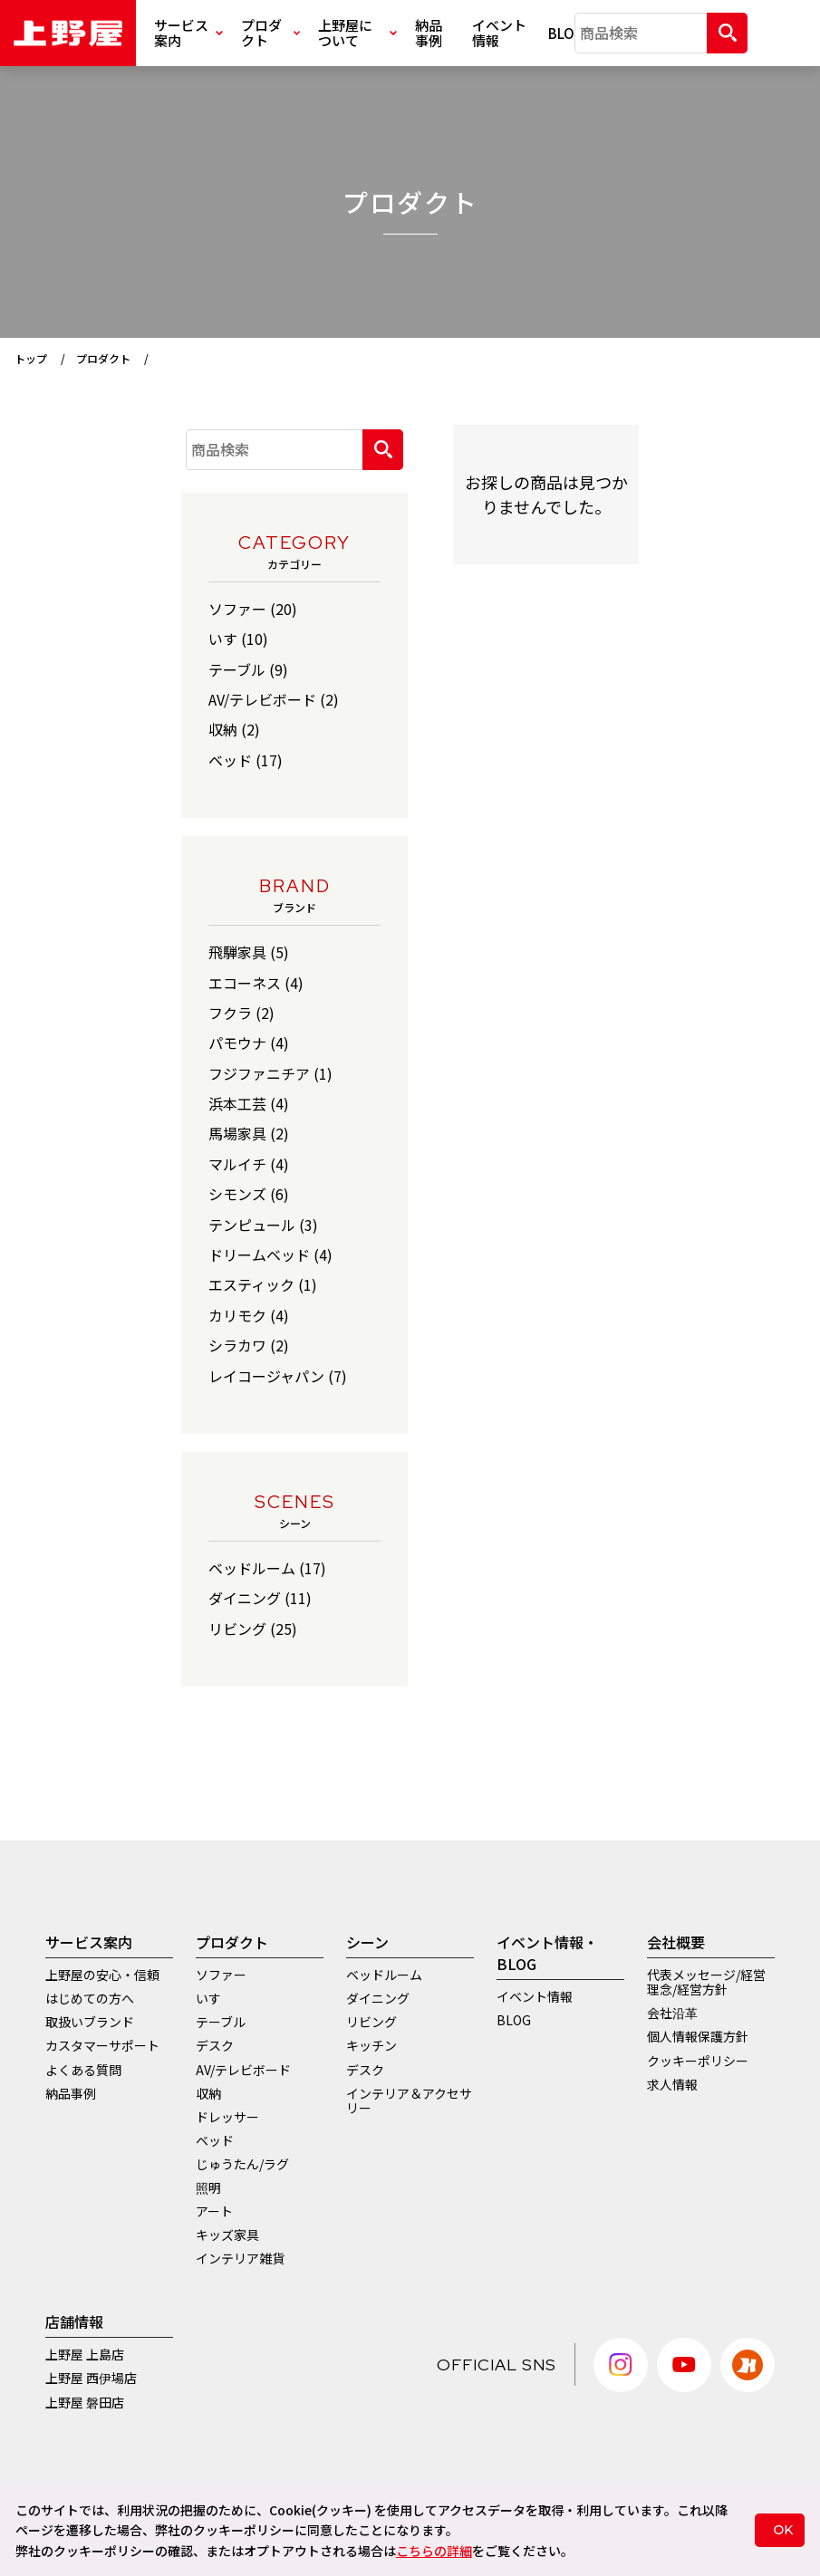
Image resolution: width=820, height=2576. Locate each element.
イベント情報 (499, 32)
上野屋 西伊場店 (91, 2377)
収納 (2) (234, 729)
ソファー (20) (252, 609)
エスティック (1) (262, 1284)
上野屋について (357, 32)
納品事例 (428, 32)
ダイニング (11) (260, 1598)
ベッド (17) (245, 760)
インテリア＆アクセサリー (409, 2100)
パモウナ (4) (248, 1042)
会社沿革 (672, 2012)
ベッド (215, 2140)
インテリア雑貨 (240, 2258)
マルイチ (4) (248, 1164)
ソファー (221, 1974)
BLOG (561, 33)
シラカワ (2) (248, 1345)
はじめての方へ (89, 1998)
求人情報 (672, 2084)
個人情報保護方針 (697, 2036)
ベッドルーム (384, 1974)
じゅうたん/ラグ (242, 2164)
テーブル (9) (248, 669)
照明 (208, 2187)
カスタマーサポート (102, 2045)
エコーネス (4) (256, 983)
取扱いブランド (89, 2021)
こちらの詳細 (434, 2551)
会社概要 (676, 1942)
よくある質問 (83, 2069)
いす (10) (238, 638)
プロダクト (270, 32)
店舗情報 (74, 2321)
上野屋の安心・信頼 (102, 1974)
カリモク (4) (248, 1315)
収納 (208, 2093)
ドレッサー (227, 2117)
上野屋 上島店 (84, 2354)
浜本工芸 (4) (248, 1103)
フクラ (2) (241, 1013)
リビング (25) (252, 1628)
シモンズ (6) (248, 1194)
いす (208, 1998)
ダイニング (378, 1998)
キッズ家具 (227, 2234)
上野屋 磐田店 (84, 2402)
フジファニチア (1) (270, 1073)
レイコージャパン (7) (277, 1376)
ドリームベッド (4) (270, 1254)
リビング (371, 2021)
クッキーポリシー (697, 2060)
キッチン (371, 2045)
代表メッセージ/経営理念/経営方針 (706, 1981)
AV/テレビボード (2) (273, 699)
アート (214, 2211)
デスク (215, 2045)
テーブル (221, 2021)
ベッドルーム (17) (267, 1568)
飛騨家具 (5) (248, 952)
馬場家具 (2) (248, 1133)
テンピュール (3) (263, 1224)
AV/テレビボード (243, 2069)
